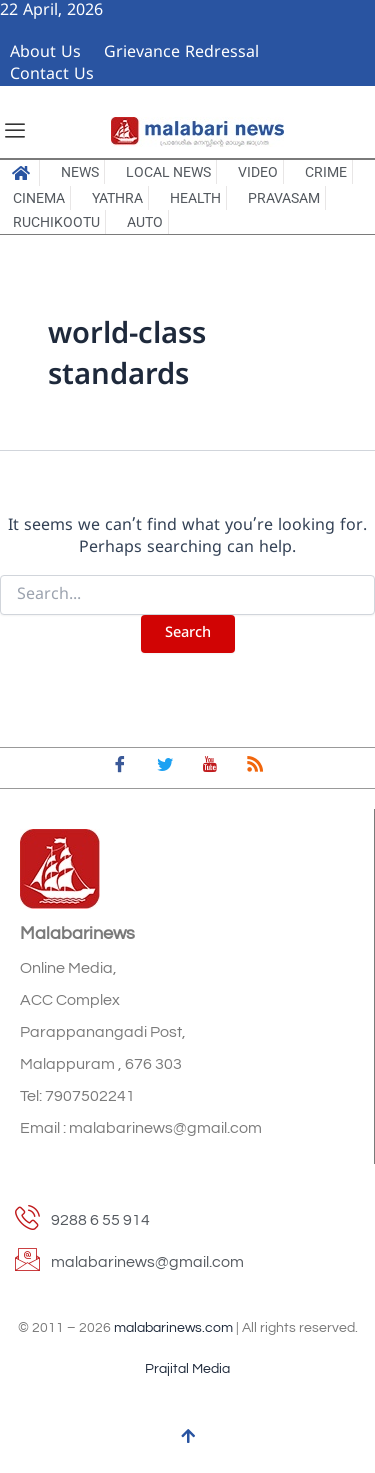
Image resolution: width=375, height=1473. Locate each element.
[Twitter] (165, 768)
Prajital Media (187, 1369)
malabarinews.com (173, 1328)
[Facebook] (120, 768)
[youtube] (210, 768)
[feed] (255, 768)
